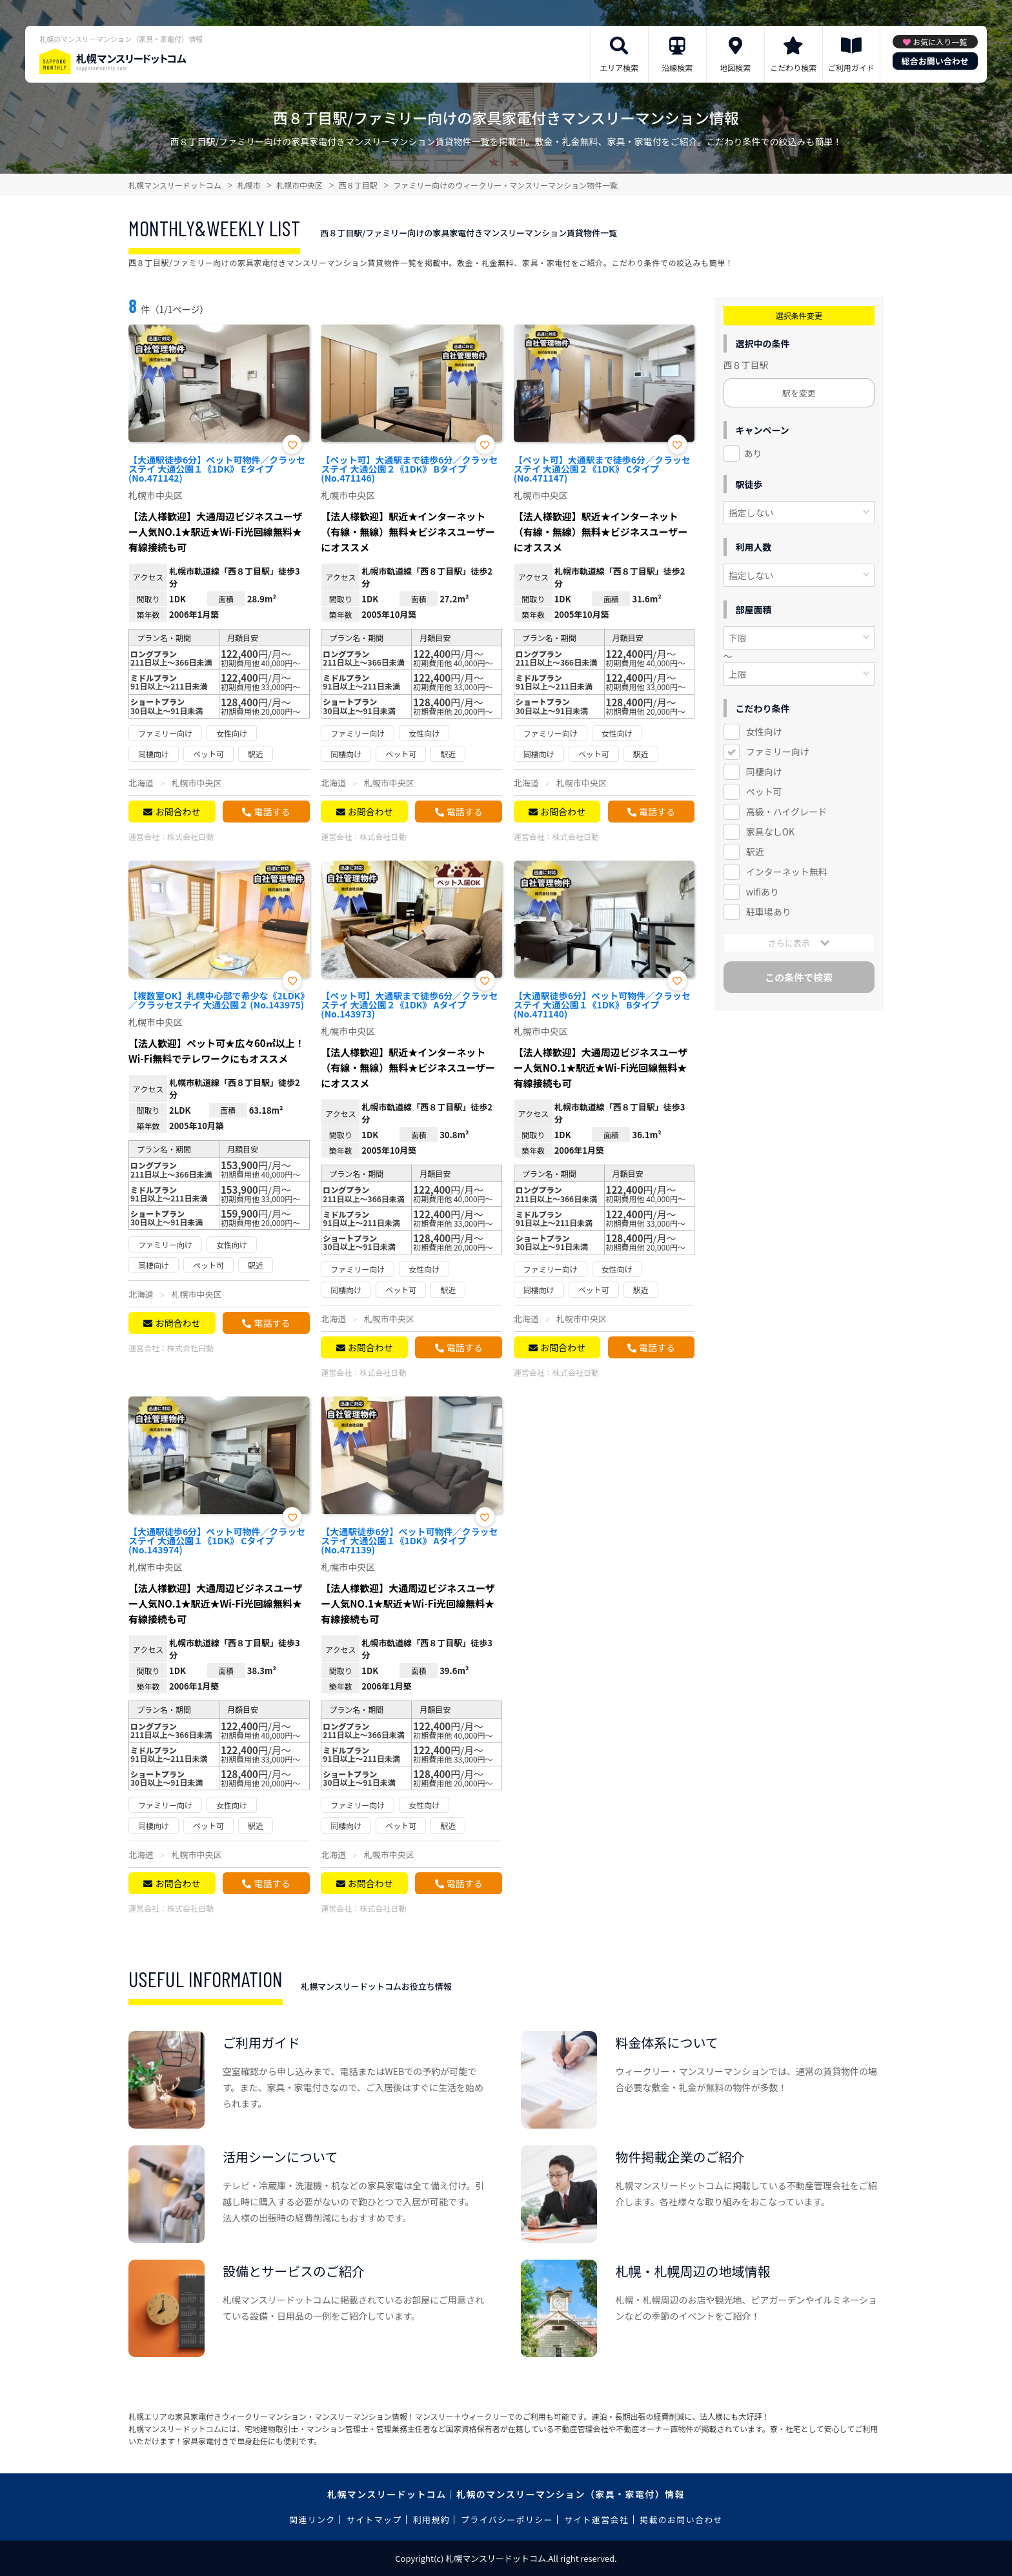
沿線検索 (677, 67)
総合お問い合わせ (935, 61)
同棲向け (764, 771)
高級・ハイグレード (786, 811)
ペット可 (764, 791)
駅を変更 (799, 393)
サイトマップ (374, 2519)
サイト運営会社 (596, 2519)
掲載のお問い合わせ (681, 2519)
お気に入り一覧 (940, 41)
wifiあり (762, 891)
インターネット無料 (786, 871)
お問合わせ (177, 811)
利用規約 (431, 2519)
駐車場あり (768, 911)
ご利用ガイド (851, 67)
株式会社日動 (190, 836)
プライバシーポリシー (507, 2519)
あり (753, 453)
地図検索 (735, 67)
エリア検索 (619, 67)
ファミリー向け (777, 751)
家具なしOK (770, 831)
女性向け (764, 731)
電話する (272, 811)
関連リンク (312, 2519)
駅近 (755, 851)
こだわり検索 (793, 67)
